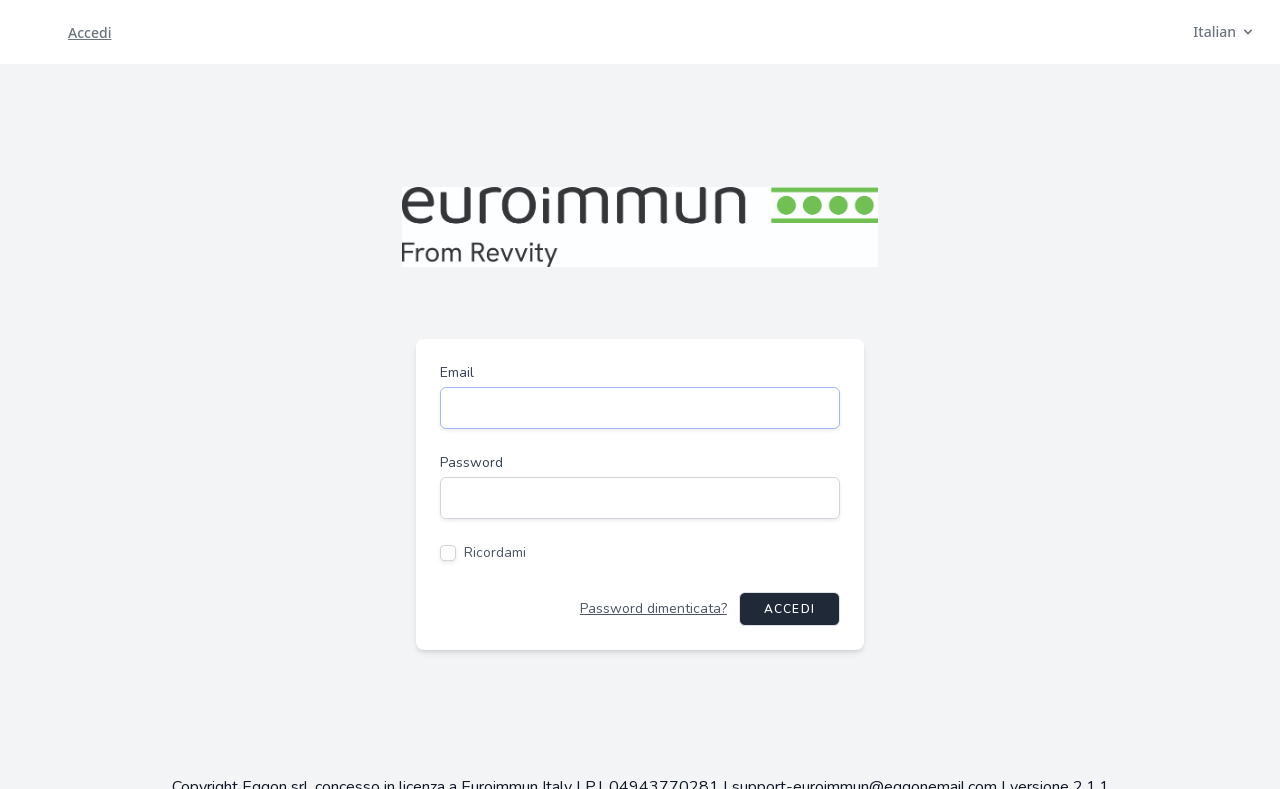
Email (457, 372)
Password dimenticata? (653, 608)
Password (471, 462)
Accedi (789, 609)
